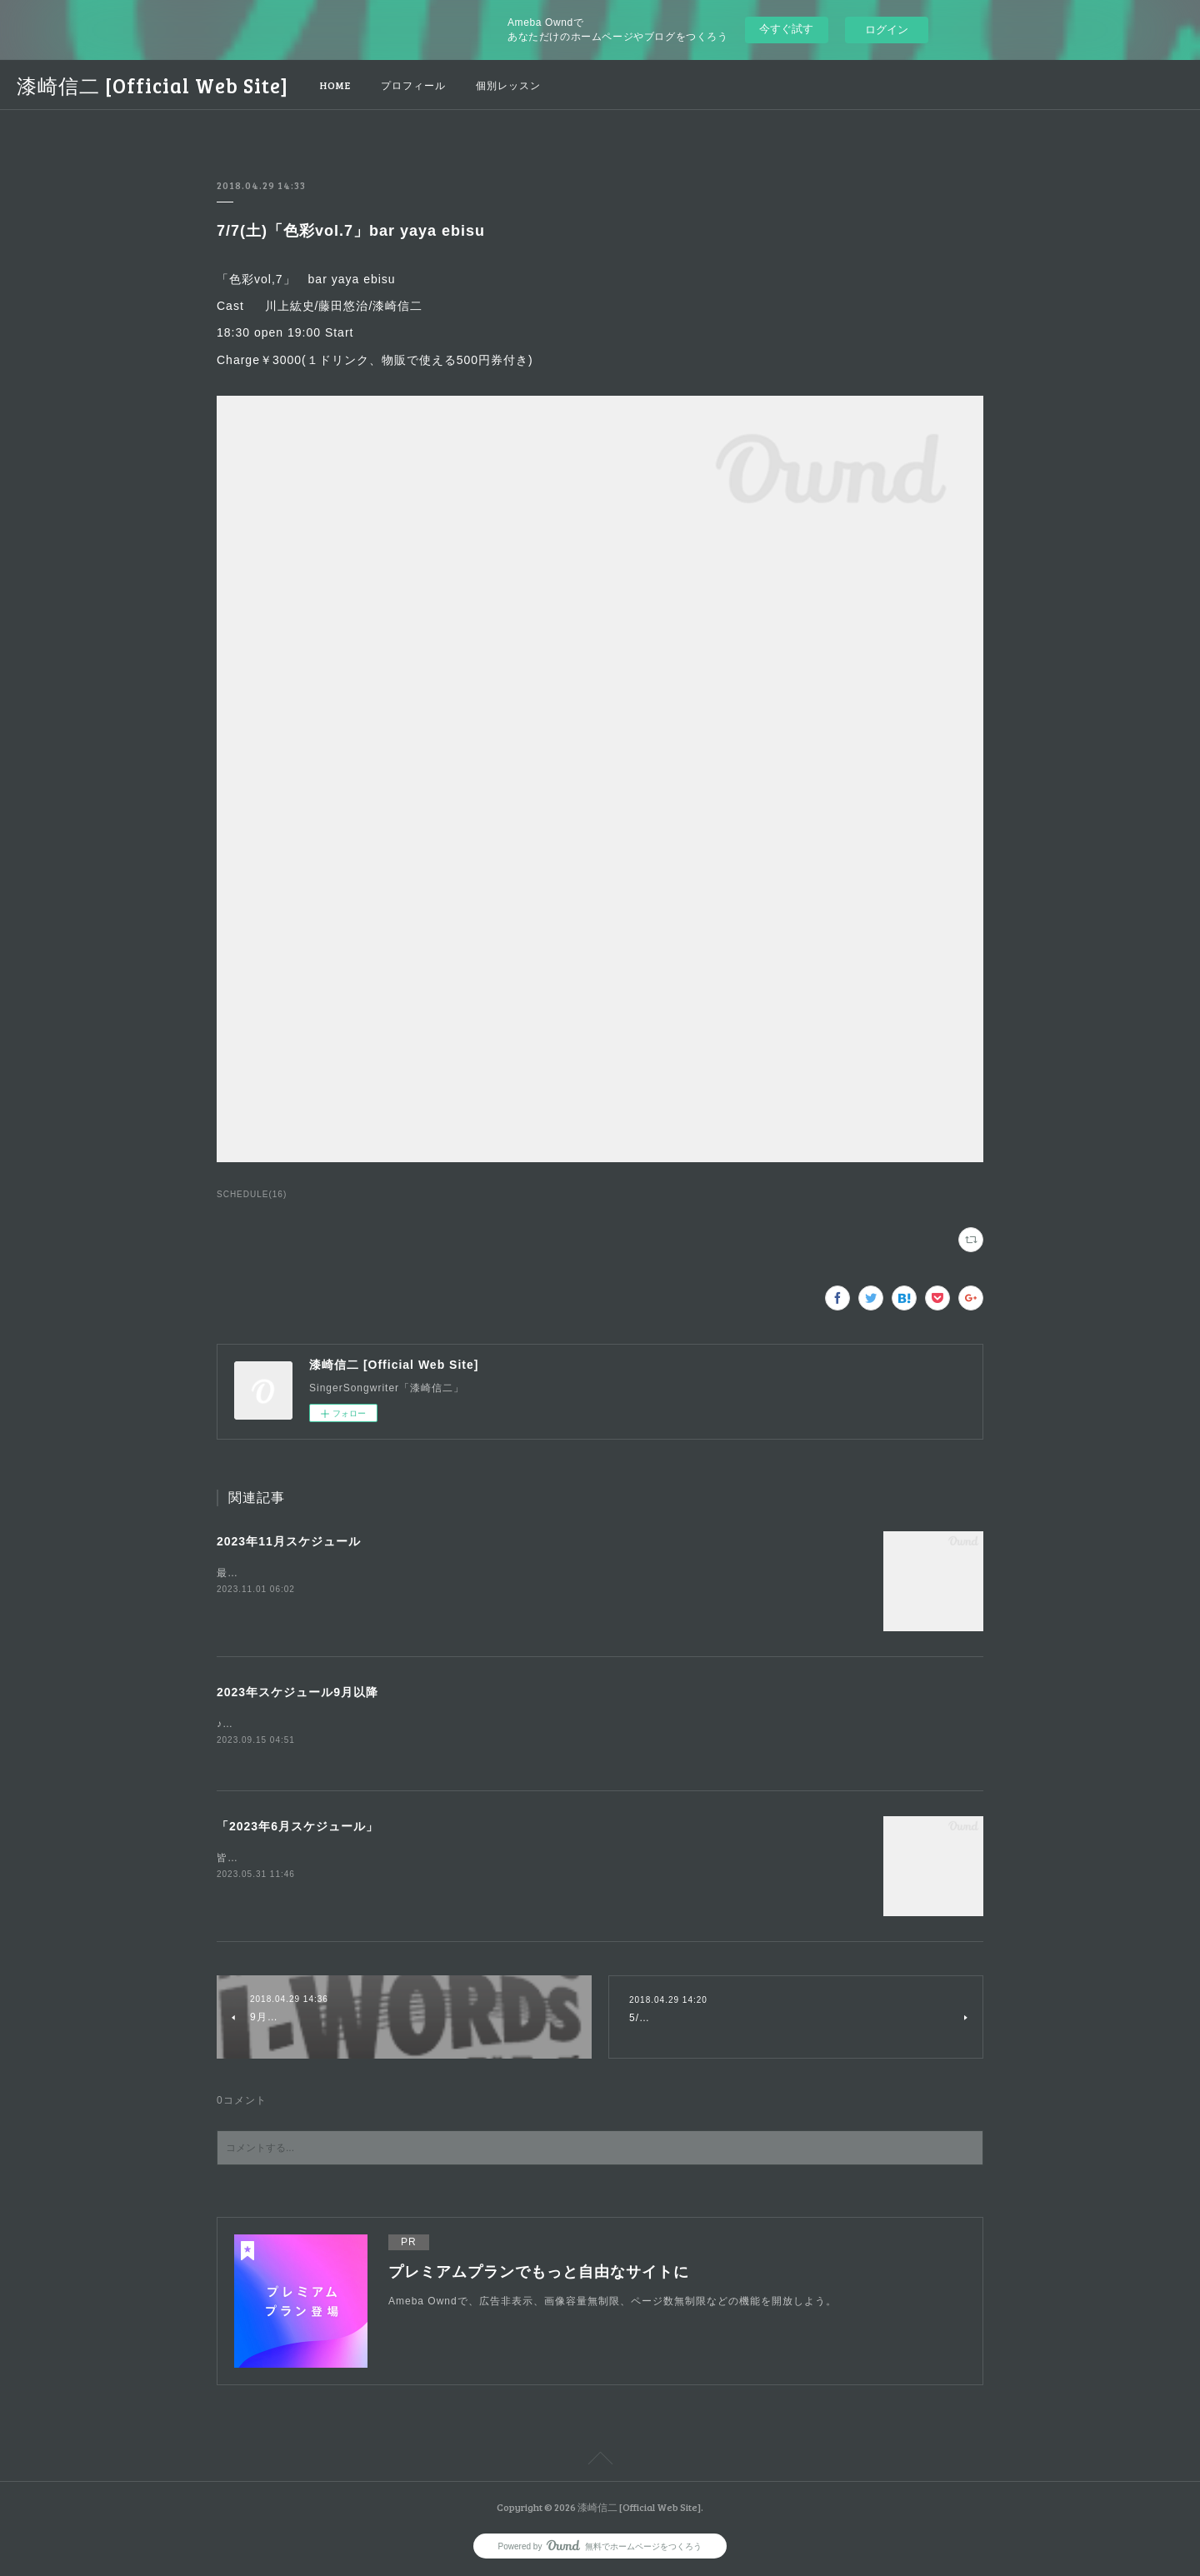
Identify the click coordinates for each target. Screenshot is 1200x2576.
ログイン (886, 29)
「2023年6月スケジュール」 (297, 1827)
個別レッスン (508, 85)
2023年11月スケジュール (289, 1541)
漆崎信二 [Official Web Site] (152, 85)
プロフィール (413, 85)
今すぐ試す (786, 28)
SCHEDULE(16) (252, 1194)
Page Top (600, 2463)
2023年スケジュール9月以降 (297, 1692)
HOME (335, 85)
